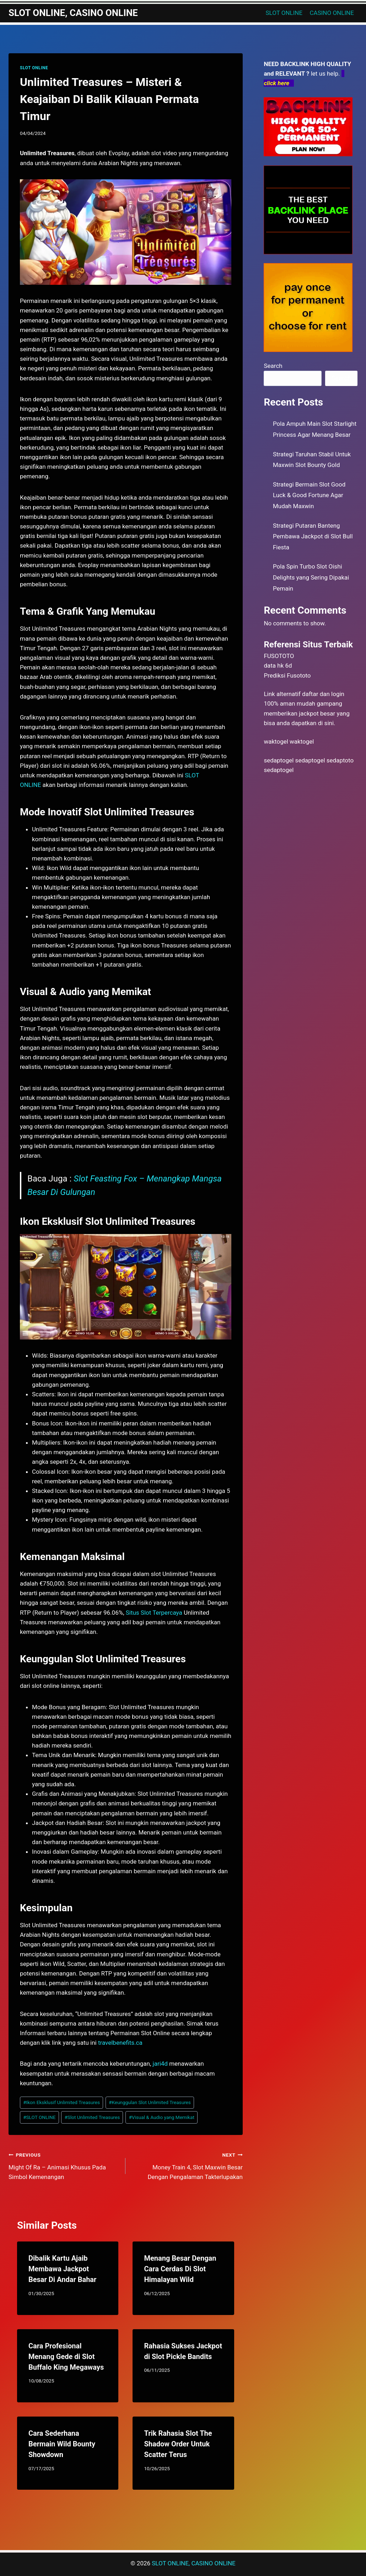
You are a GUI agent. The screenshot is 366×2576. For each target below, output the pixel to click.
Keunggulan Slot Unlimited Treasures (150, 2102)
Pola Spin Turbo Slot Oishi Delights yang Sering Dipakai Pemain (311, 577)
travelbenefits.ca (120, 2042)
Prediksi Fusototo (287, 675)
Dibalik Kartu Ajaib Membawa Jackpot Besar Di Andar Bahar (62, 2269)
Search (273, 365)
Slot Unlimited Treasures (92, 2117)
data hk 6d (278, 665)
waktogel (276, 741)
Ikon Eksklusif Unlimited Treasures (61, 2102)
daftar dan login (323, 693)
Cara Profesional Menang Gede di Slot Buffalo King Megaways (66, 2356)
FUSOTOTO (279, 655)
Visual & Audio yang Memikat (161, 2117)
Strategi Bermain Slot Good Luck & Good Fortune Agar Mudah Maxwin (309, 495)
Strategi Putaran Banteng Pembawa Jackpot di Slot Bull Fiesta (313, 536)
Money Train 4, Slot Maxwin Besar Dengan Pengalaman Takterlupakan (186, 2165)
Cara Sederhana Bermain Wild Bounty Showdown (61, 2444)
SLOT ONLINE (284, 12)
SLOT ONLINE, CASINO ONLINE (193, 2563)
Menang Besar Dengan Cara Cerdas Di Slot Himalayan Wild (180, 2269)
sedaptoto (340, 760)
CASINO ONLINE (332, 12)
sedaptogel (279, 760)
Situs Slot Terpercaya (154, 1612)
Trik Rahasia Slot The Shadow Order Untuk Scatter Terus (178, 2444)
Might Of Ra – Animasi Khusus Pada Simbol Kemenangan (64, 2165)
